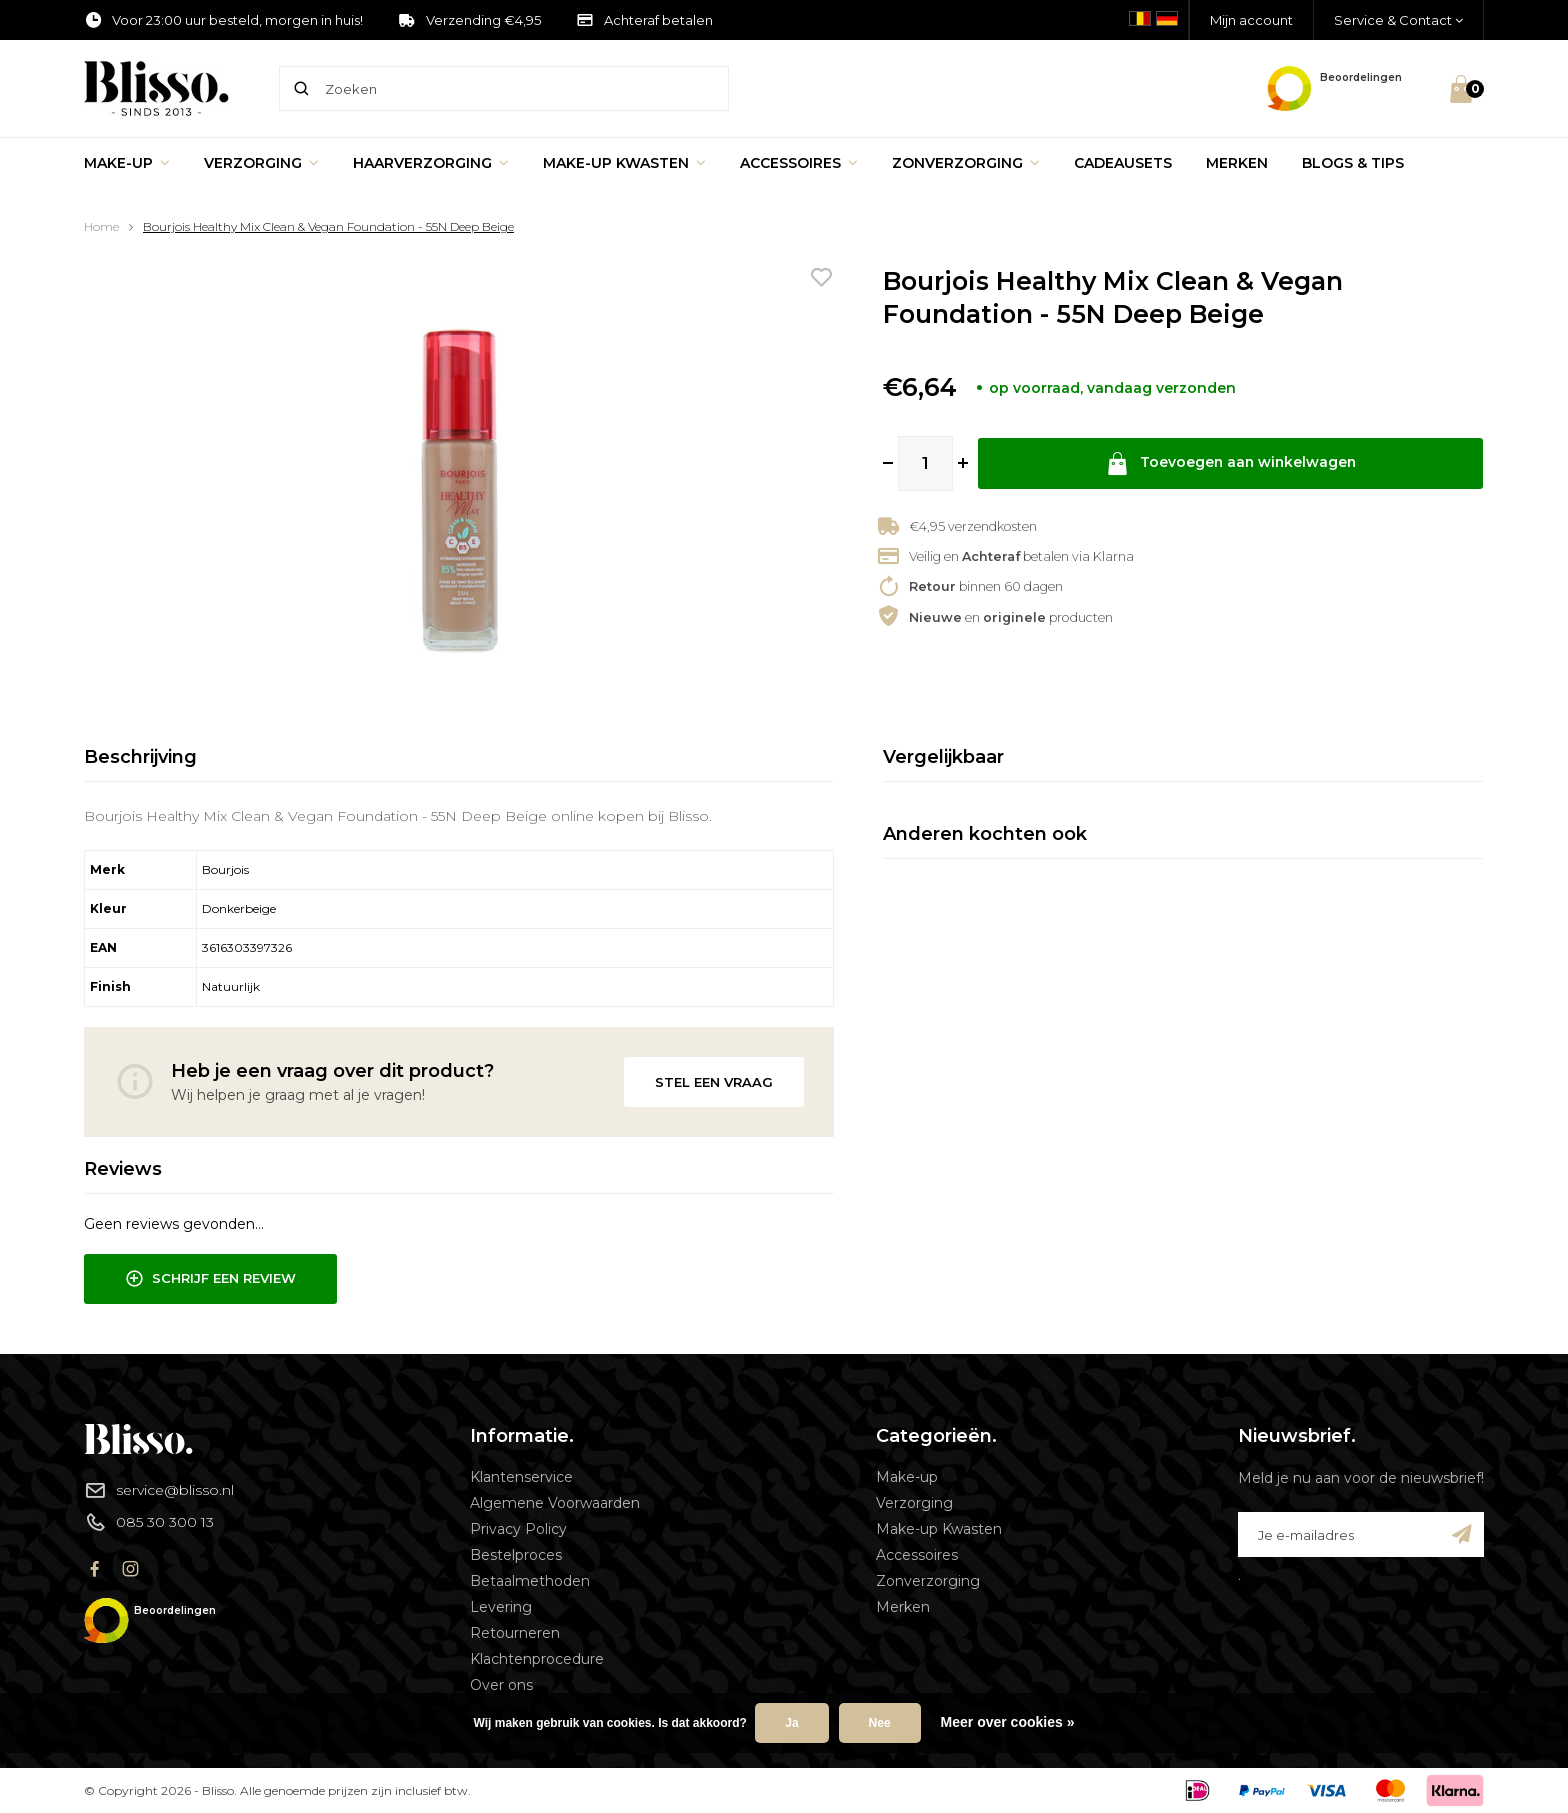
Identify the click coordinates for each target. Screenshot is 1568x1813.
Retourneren (515, 1633)
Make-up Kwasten (624, 163)
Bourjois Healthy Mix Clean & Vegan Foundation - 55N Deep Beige (328, 226)
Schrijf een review (210, 1279)
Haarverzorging (431, 163)
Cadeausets (1123, 163)
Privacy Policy (518, 1529)
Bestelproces (516, 1555)
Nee (880, 1723)
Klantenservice (521, 1477)
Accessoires (799, 163)
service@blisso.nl (159, 1490)
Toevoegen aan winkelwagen (1231, 463)
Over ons (501, 1685)
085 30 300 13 (149, 1522)
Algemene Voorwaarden (555, 1503)
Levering (501, 1607)
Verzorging (261, 163)
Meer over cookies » (1008, 1722)
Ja (791, 1723)
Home (101, 226)
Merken (1237, 163)
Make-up (127, 163)
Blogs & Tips (1353, 163)
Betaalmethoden (530, 1581)
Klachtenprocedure (537, 1659)
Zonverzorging (966, 163)
